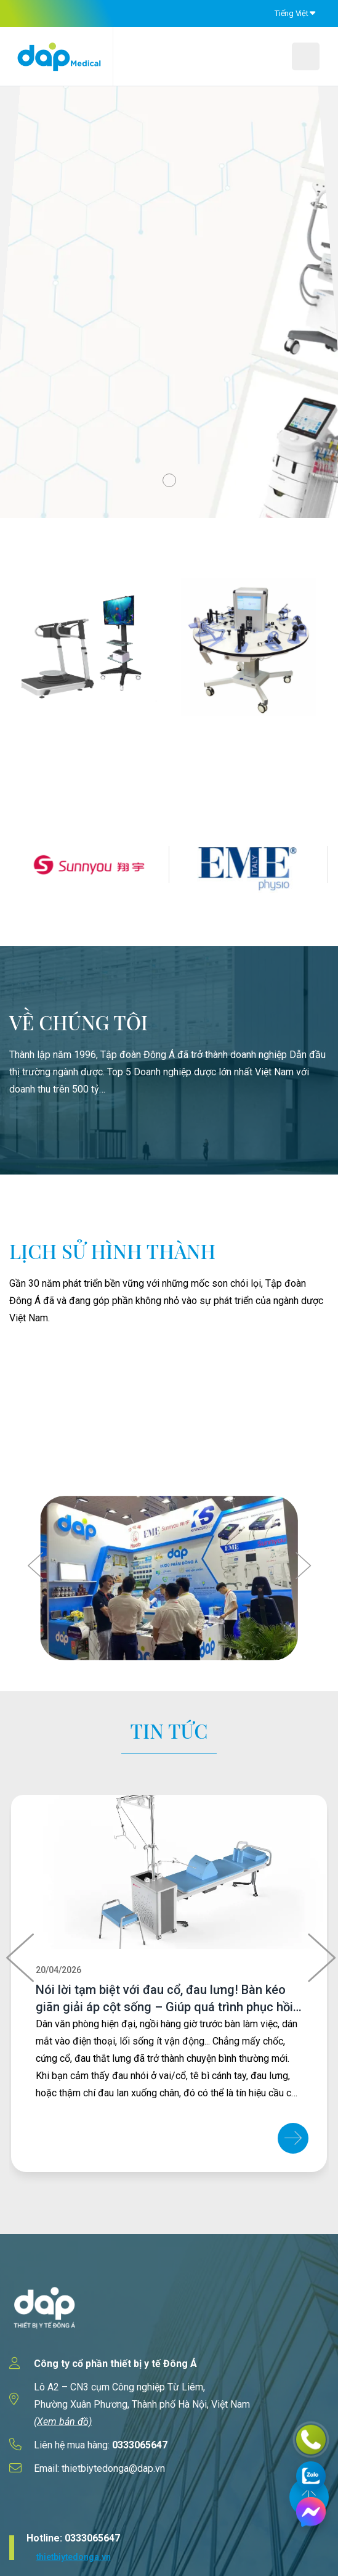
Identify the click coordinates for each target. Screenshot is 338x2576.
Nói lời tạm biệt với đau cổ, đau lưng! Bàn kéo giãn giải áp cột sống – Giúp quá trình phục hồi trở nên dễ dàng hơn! (164, 2007)
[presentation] (37, 1565)
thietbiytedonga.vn (73, 2557)
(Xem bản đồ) (63, 2421)
